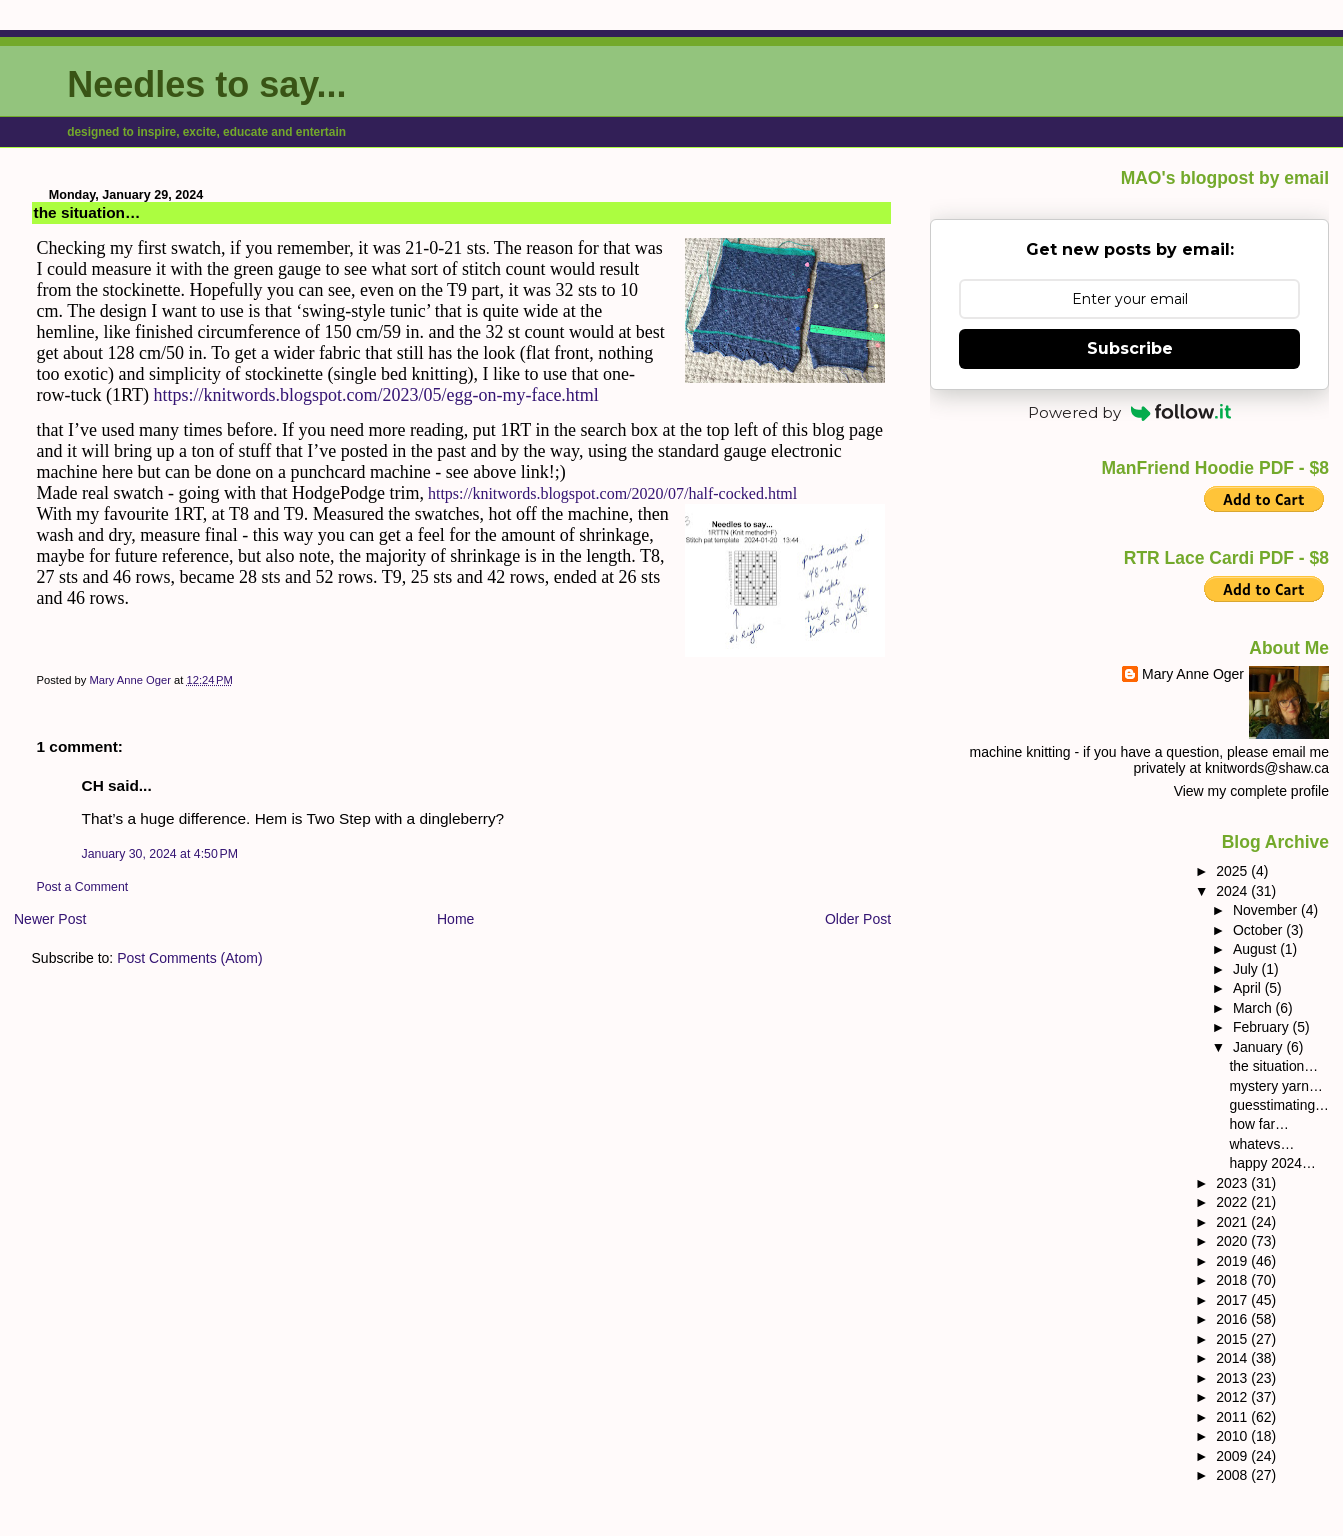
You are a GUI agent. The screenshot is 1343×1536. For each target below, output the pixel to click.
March (1254, 1008)
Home (455, 919)
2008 (1233, 1475)
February (1263, 1027)
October (1259, 930)
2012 (1233, 1397)
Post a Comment (83, 887)
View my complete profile (1251, 791)
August (1256, 949)
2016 (1233, 1319)
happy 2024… (1273, 1163)
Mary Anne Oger (1193, 674)
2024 (1233, 891)
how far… (1259, 1124)
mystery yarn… (1276, 1086)
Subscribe (1130, 348)
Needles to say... (206, 84)
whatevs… (1262, 1144)
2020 (1233, 1241)
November (1267, 910)
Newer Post (50, 919)
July (1247, 969)
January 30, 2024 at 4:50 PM (160, 854)
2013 (1233, 1378)
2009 (1233, 1456)
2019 (1233, 1261)
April (1249, 988)
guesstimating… (1279, 1105)
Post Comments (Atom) (189, 958)
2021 (1233, 1222)
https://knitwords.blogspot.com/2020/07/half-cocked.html (612, 493)
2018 (1233, 1280)
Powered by (1130, 412)
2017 (1233, 1300)
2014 (1233, 1358)
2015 (1233, 1339)
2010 (1233, 1436)
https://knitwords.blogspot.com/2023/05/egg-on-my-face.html (375, 395)
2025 (1233, 871)
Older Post (858, 919)
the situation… (1274, 1066)
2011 (1233, 1417)
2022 (1233, 1202)
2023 (1233, 1183)
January (1259, 1047)
